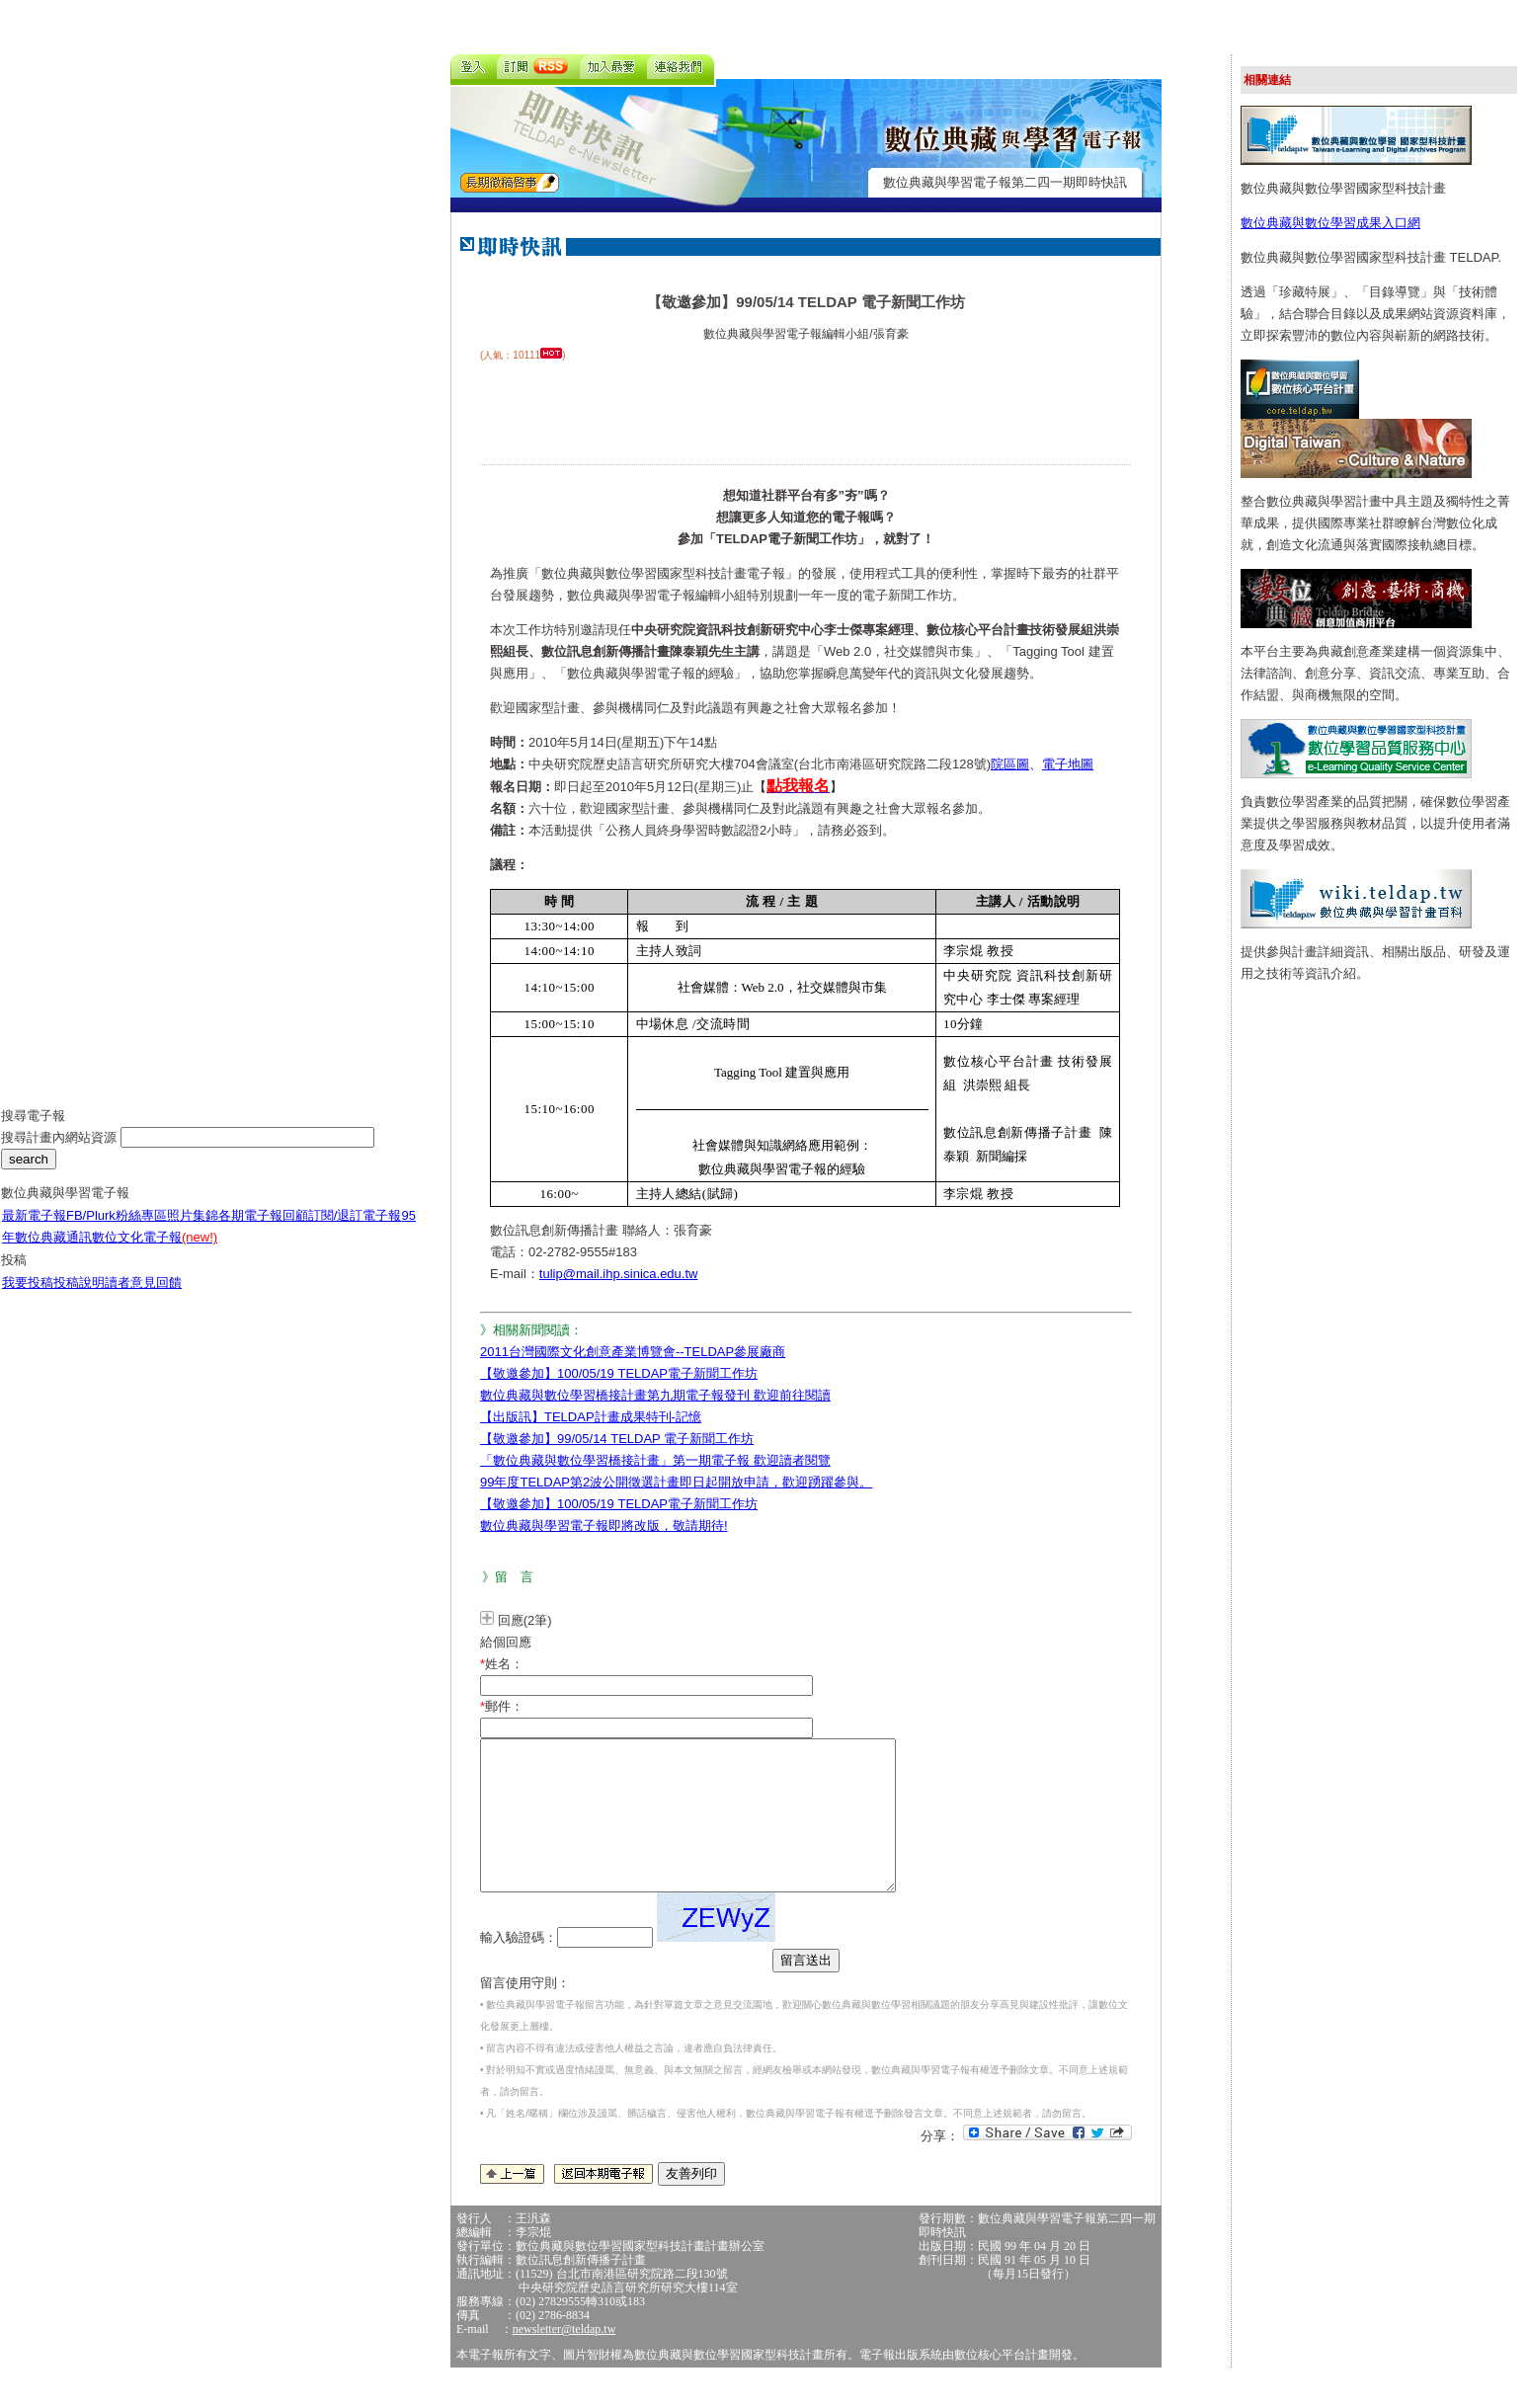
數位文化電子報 (154, 1251)
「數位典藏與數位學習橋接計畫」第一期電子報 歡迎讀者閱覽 (655, 1460)
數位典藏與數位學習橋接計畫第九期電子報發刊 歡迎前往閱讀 (655, 1395)
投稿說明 (79, 1297)
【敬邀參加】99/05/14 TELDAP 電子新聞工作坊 (617, 1438)
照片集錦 (192, 1230)
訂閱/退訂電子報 (355, 1230)
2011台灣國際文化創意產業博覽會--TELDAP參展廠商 (632, 1351)
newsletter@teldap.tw (564, 2359)
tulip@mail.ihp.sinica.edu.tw (618, 1273)
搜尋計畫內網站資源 (61, 1152)
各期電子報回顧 (263, 1230)
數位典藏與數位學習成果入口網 (1330, 222)
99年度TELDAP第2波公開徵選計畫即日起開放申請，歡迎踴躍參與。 (676, 1482)
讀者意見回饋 (143, 1297)
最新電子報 (34, 1230)
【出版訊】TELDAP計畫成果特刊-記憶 (590, 1416)
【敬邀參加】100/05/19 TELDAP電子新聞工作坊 (619, 1373)
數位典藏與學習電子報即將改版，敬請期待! (604, 1525)
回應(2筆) (525, 1620)
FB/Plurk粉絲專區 (116, 1230)
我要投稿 (27, 1297)
